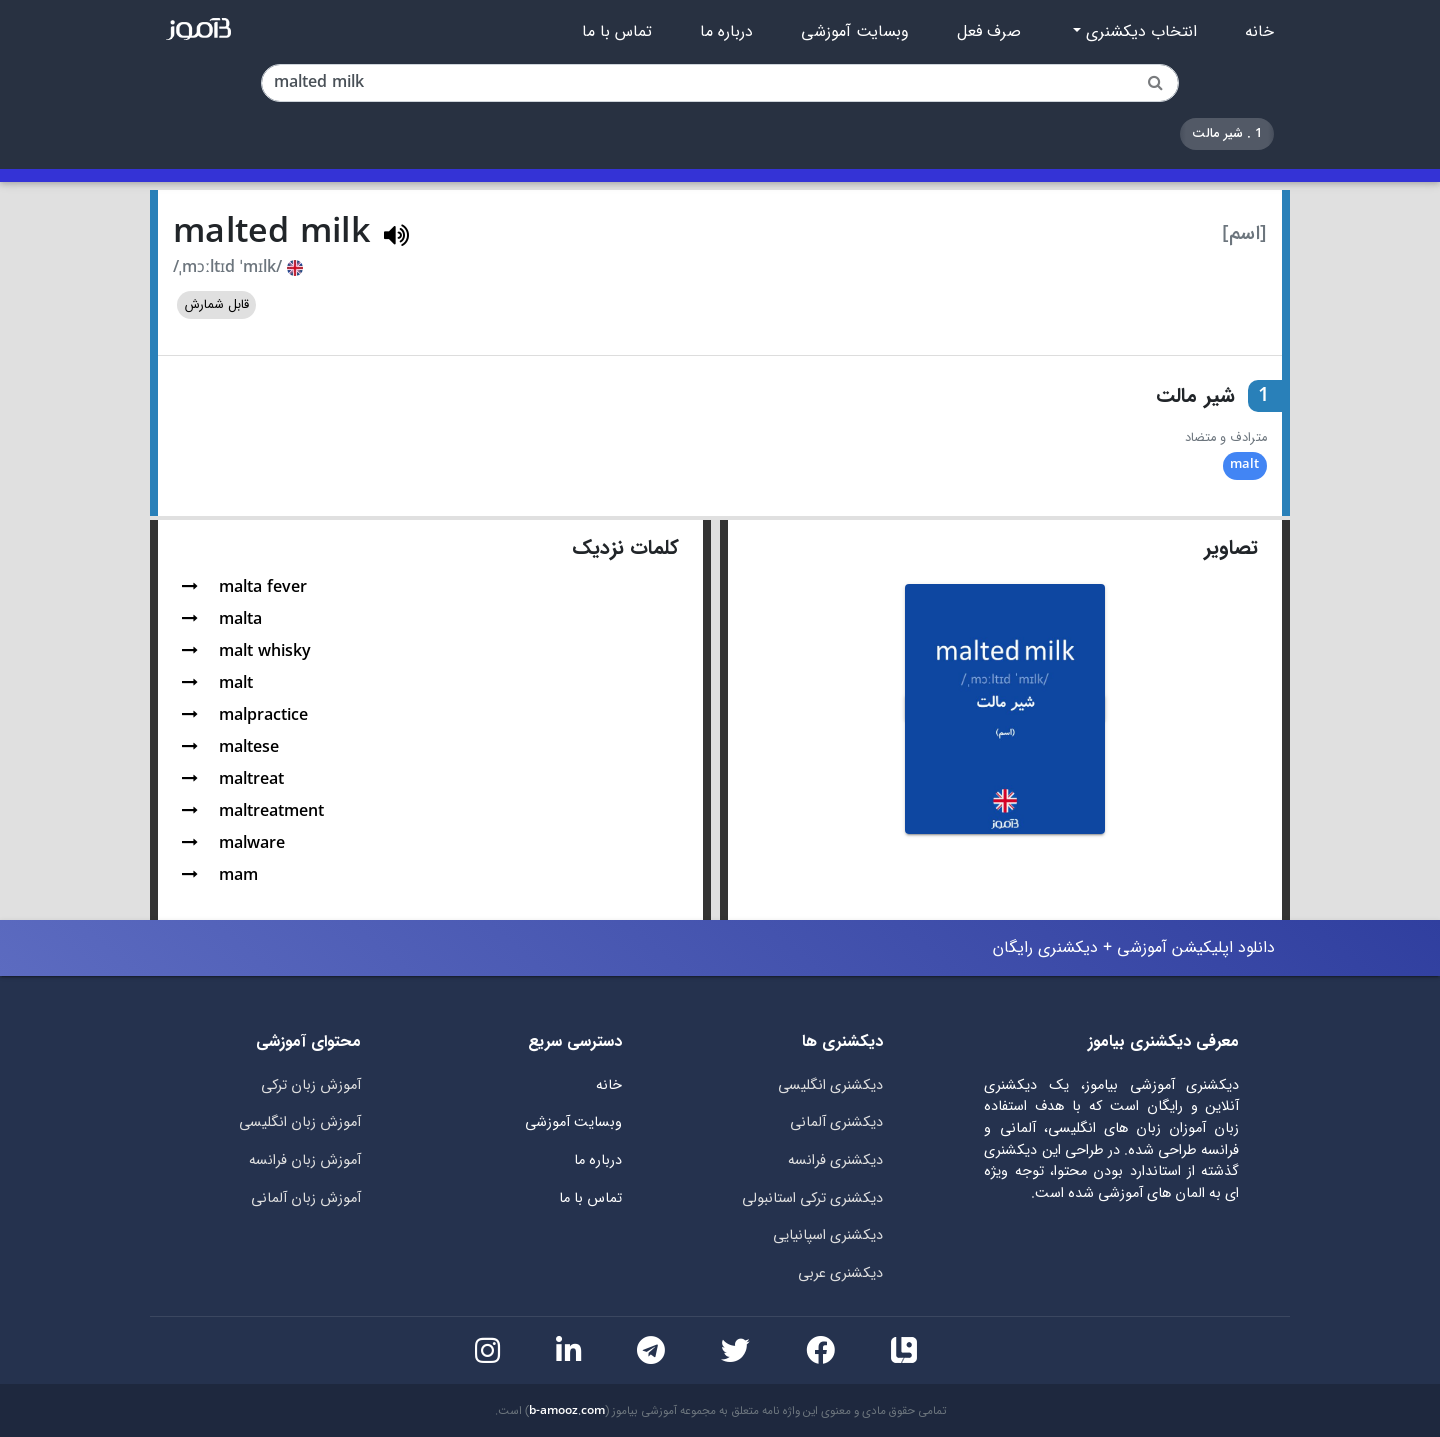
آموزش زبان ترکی (311, 1085)
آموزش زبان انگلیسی (300, 1122)
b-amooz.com (567, 1411)
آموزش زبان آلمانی (306, 1198)
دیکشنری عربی (840, 1273)
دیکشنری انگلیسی (830, 1085)
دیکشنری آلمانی (836, 1122)
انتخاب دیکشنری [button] (1139, 32)
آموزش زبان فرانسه (305, 1160)
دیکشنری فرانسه (835, 1160)
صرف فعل (989, 32)
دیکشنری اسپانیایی (828, 1235)
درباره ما (726, 32)
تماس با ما (617, 32)
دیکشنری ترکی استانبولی (812, 1198)
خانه (1259, 32)
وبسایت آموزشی (855, 32)
